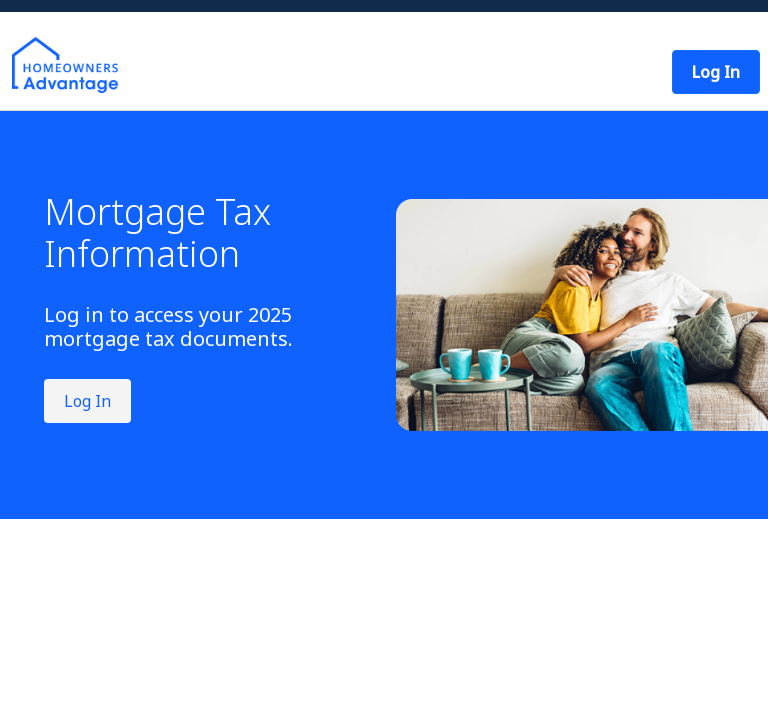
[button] (716, 72)
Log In (87, 401)
